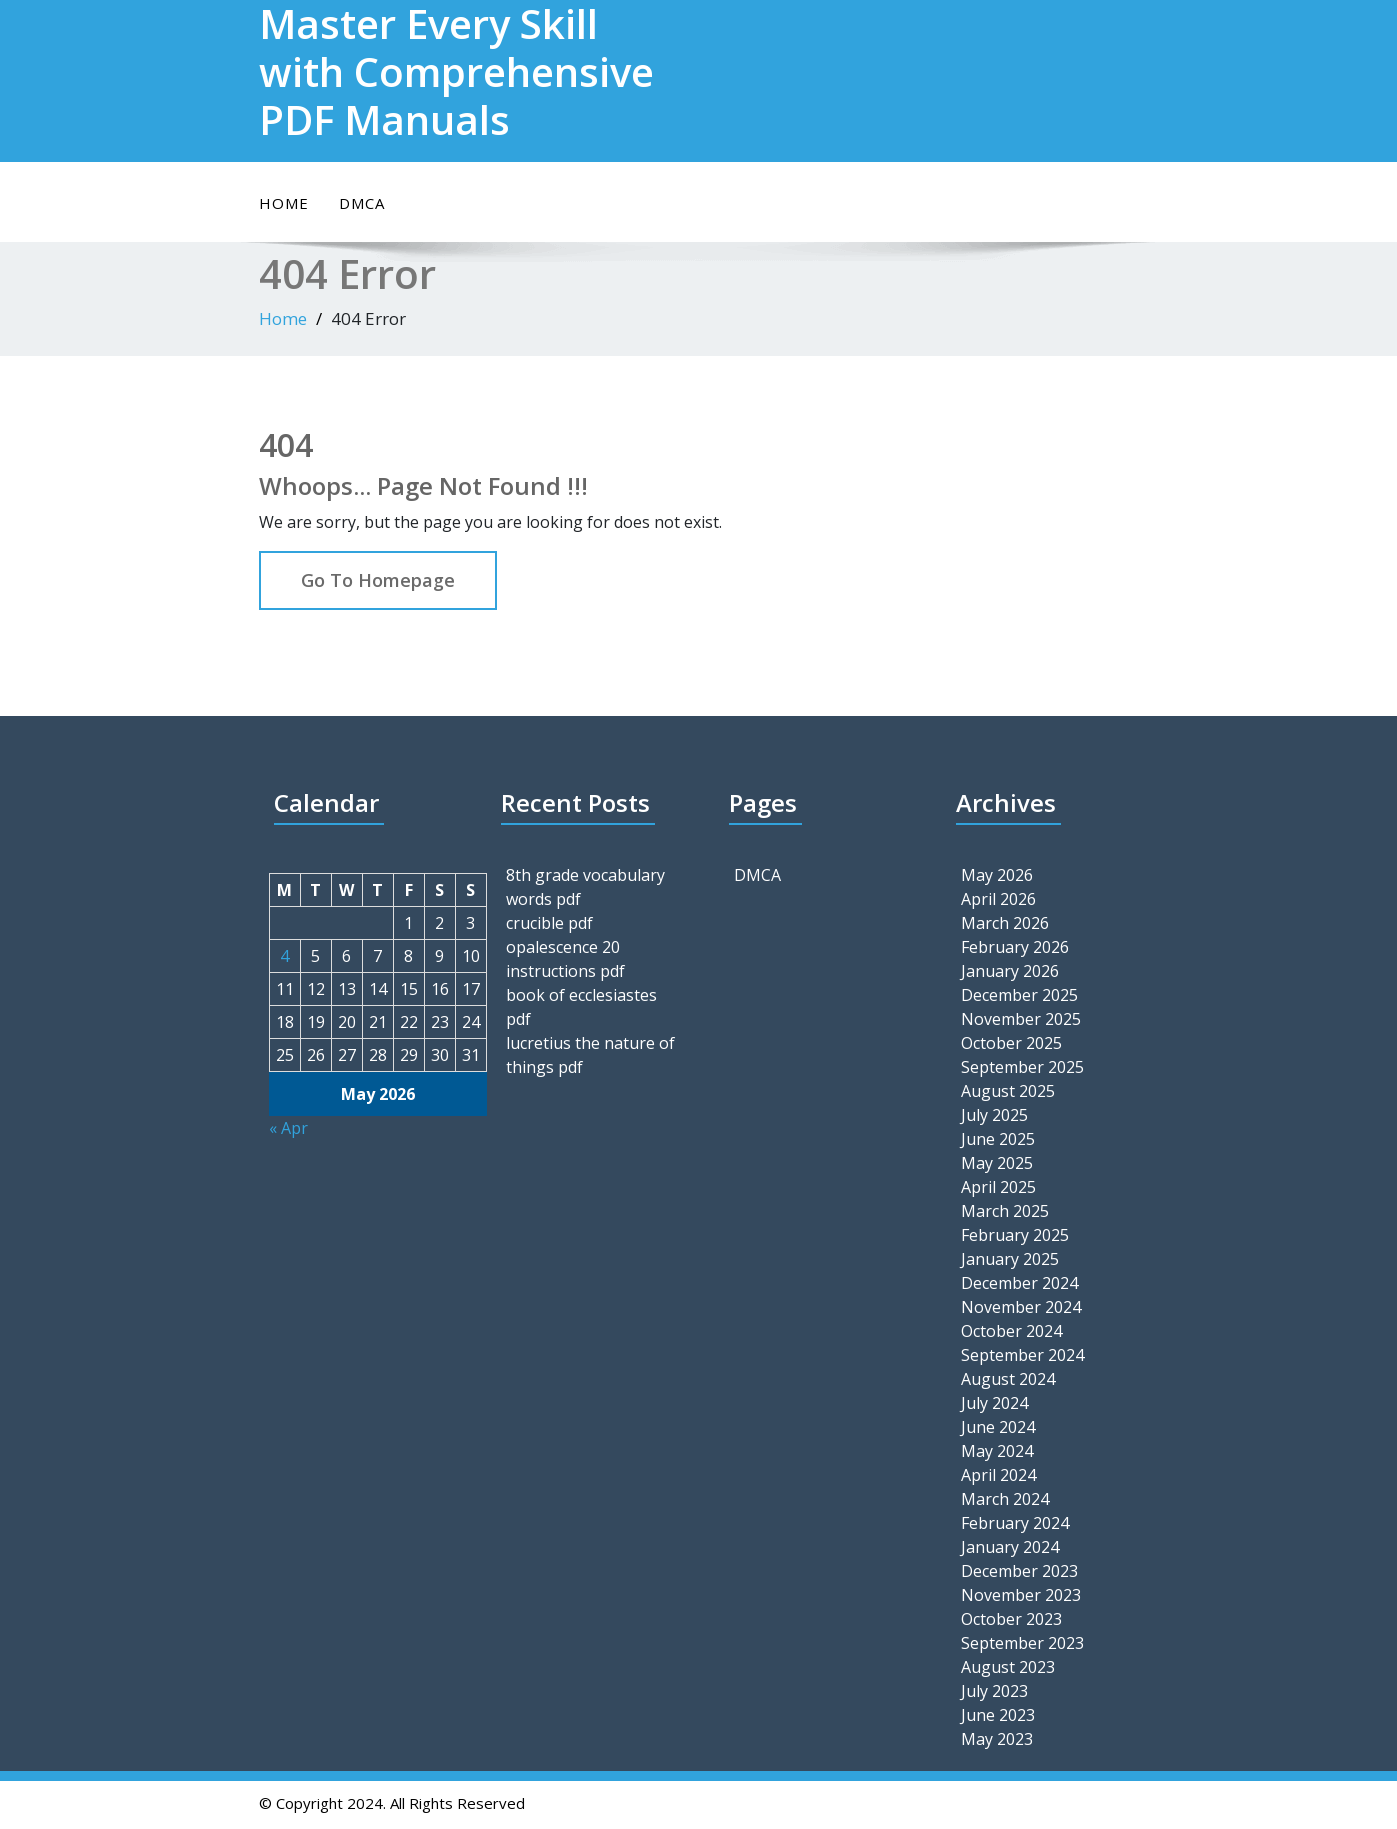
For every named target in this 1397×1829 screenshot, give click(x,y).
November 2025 (1021, 1019)
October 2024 (1011, 1331)
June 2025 (998, 1139)
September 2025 (1022, 1067)
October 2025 (1011, 1043)
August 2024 (1008, 1379)
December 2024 (1019, 1283)
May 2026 (997, 875)
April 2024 (998, 1475)
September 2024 (1022, 1355)
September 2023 (1022, 1643)
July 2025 (994, 1115)
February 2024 (1015, 1523)
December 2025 (1019, 995)
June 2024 (998, 1427)
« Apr (288, 1128)
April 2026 (998, 899)
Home (284, 203)
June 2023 (998, 1715)
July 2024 (994, 1403)
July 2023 (994, 1691)
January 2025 (1010, 1259)
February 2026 (1015, 947)
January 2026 (1010, 971)
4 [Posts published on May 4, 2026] (284, 956)
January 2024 (1010, 1547)
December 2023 (1019, 1571)
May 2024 (997, 1451)
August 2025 (1008, 1091)
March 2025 (1005, 1211)
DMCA (362, 203)
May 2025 (997, 1163)
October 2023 (1011, 1619)
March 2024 (1005, 1499)
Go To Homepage (378, 580)
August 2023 (1008, 1667)
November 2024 (1021, 1307)
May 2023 (997, 1739)
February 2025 (1015, 1235)
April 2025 (998, 1187)
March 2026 (1005, 923)
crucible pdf (549, 923)
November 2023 (1021, 1595)
